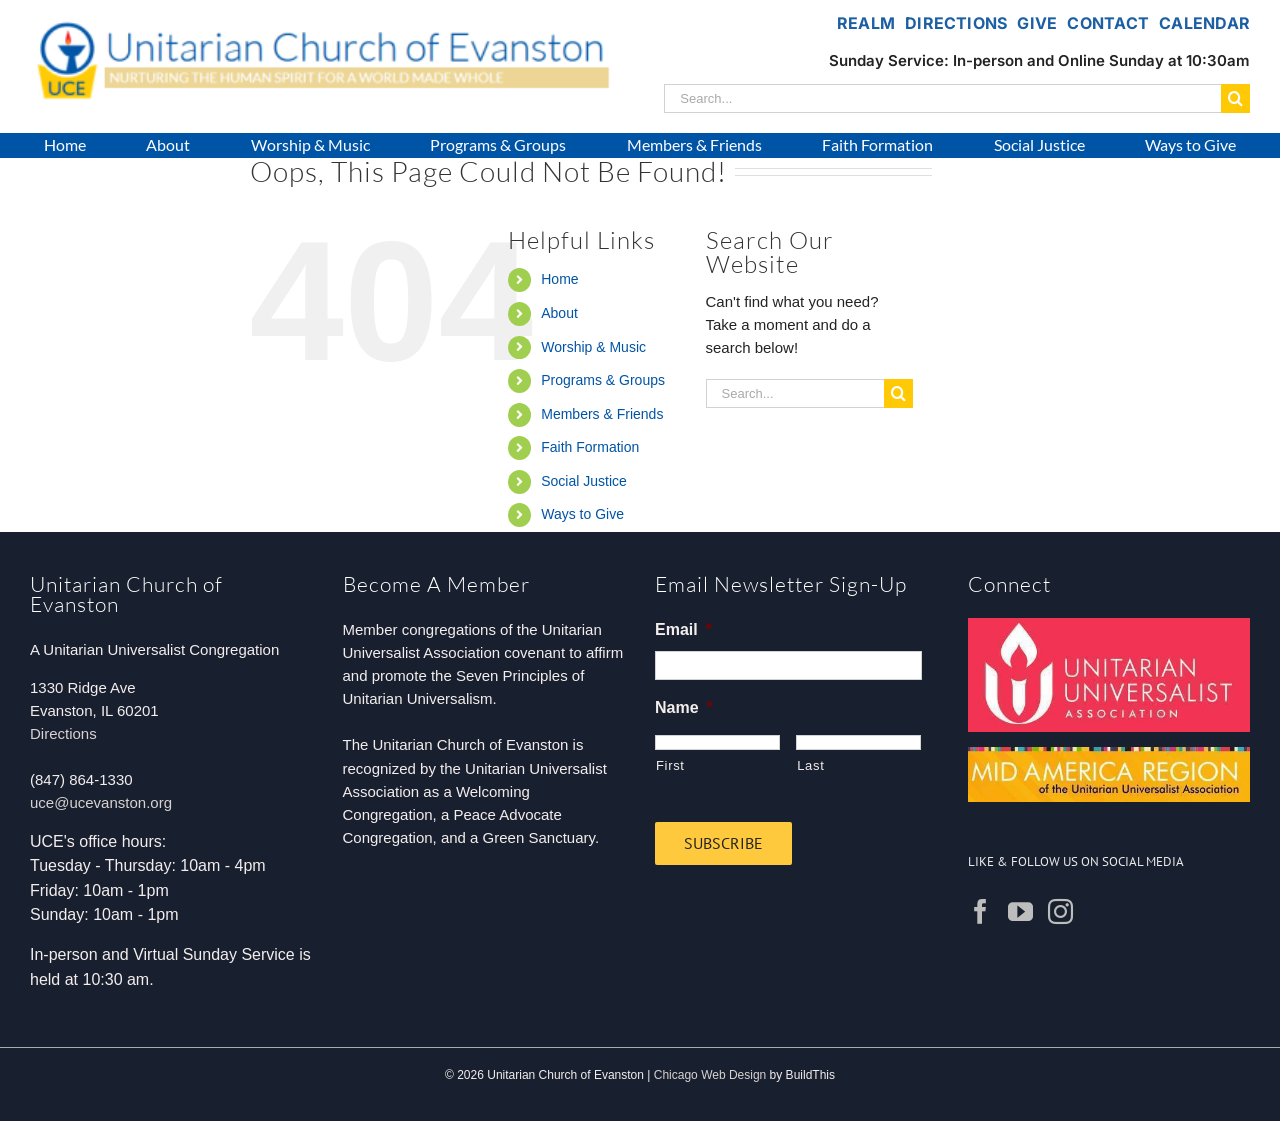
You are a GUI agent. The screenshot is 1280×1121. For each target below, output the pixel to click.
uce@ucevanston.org (101, 802)
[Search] (1235, 98)
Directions (63, 733)
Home (559, 279)
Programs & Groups (603, 380)
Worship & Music (593, 347)
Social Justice (584, 481)
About (559, 313)
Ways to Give (582, 514)
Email (683, 629)
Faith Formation (590, 447)
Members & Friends (602, 414)
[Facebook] (980, 911)
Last (810, 765)
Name (684, 707)
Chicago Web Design (710, 1075)
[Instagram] (1060, 911)
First (670, 765)
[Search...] (942, 98)
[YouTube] (1020, 911)
